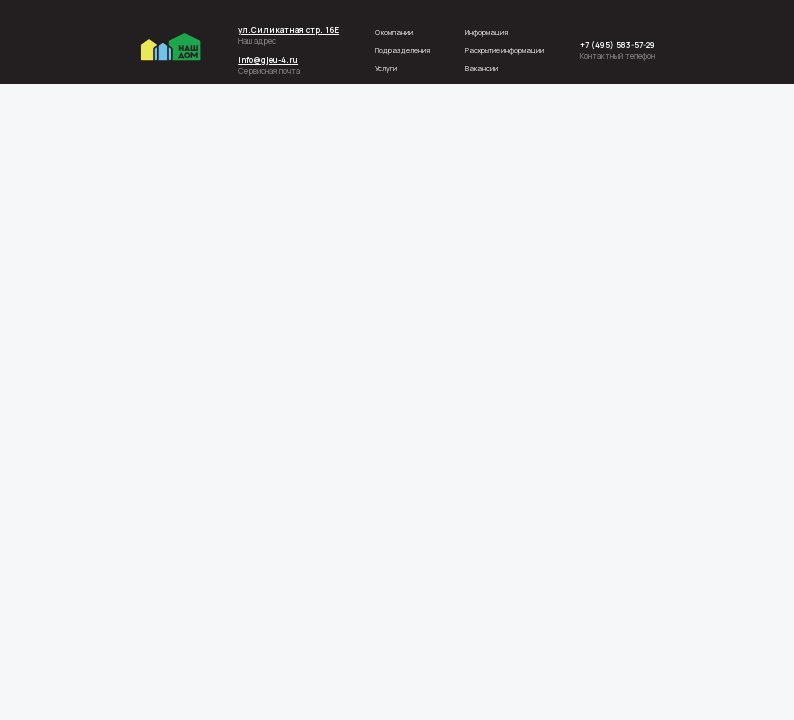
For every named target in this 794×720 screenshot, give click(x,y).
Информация (486, 32)
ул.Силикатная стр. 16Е (288, 29)
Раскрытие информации (504, 50)
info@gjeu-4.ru (268, 59)
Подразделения (402, 50)
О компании (394, 32)
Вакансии (481, 68)
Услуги (386, 68)
